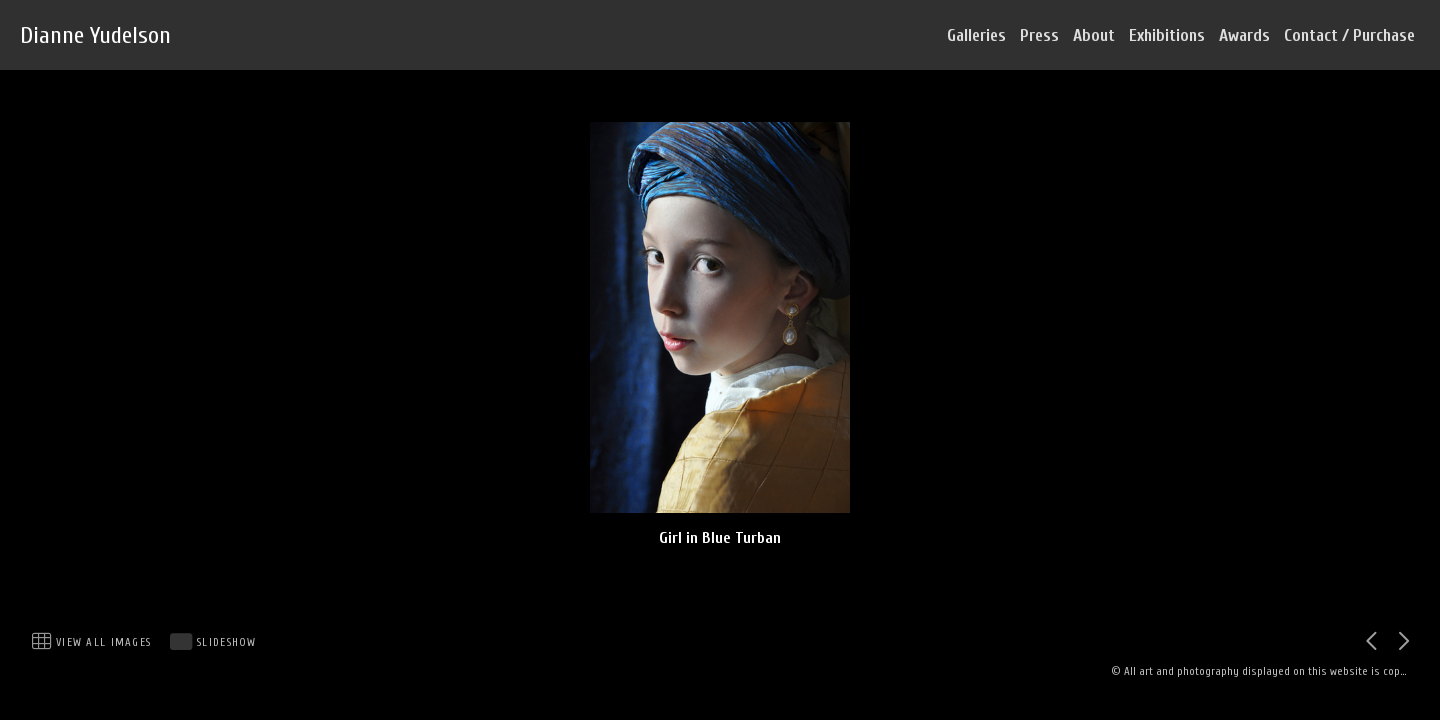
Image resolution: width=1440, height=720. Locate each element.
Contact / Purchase (1349, 35)
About (1094, 35)
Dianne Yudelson (95, 35)
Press (1039, 35)
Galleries (976, 35)
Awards (1244, 35)
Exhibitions (1167, 35)
